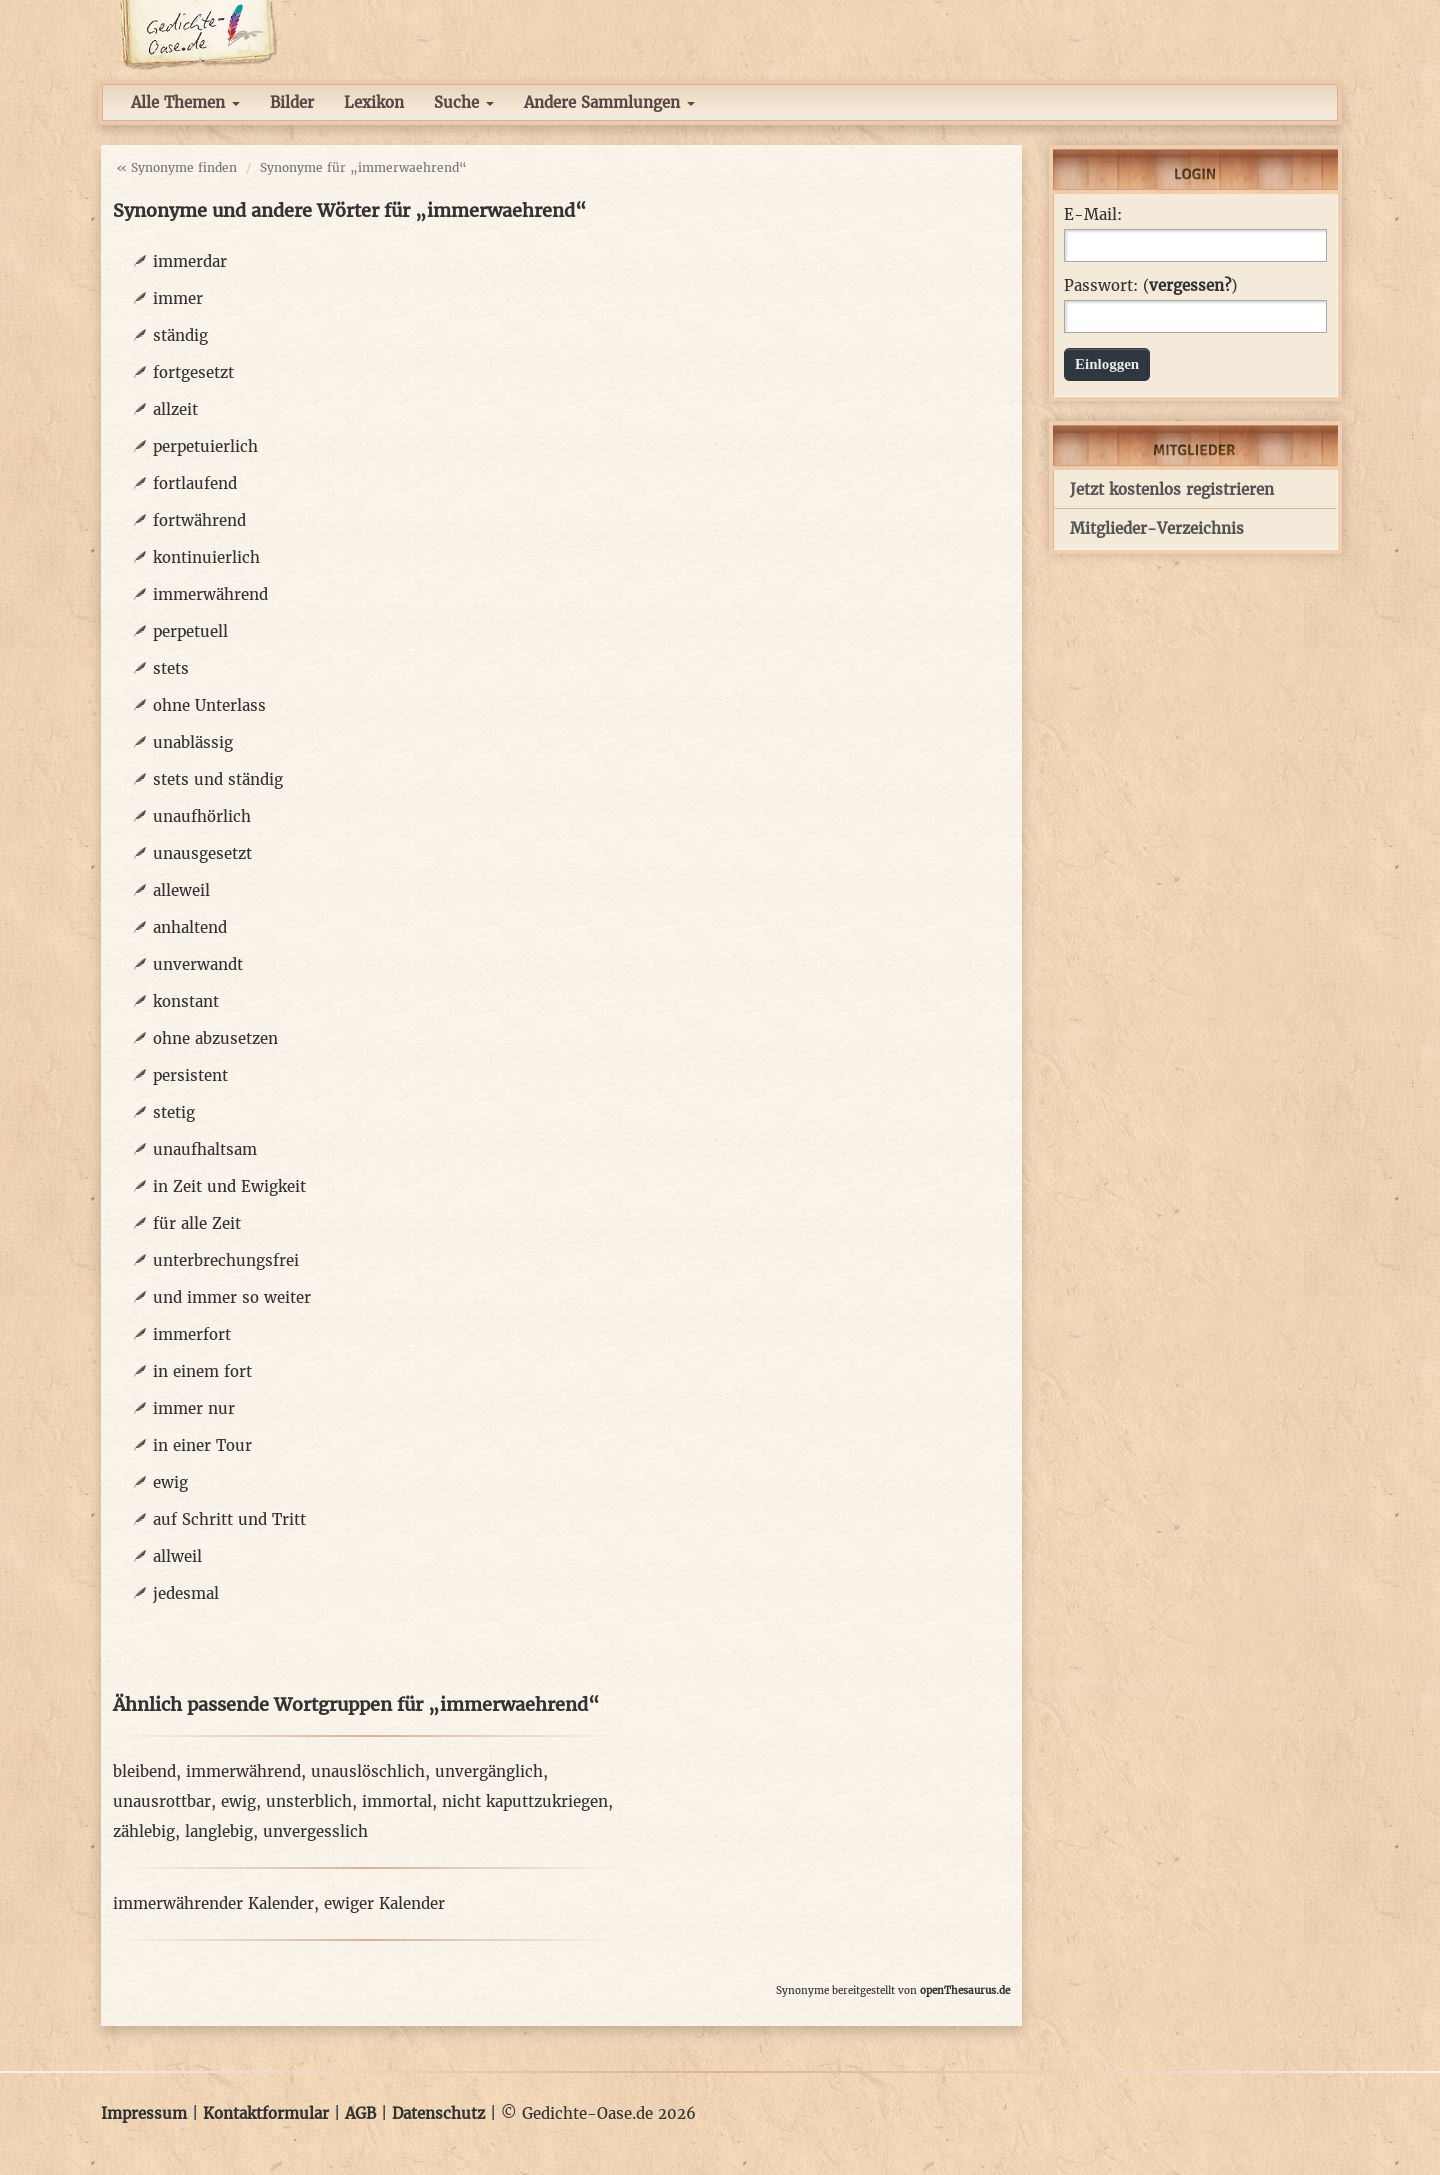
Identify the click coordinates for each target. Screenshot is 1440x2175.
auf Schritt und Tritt (229, 1519)
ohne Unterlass (209, 705)
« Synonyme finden (176, 167)
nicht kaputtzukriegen (525, 1801)
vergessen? (1190, 285)
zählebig (144, 1831)
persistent (190, 1075)
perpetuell (190, 631)
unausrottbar (162, 1801)
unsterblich (309, 1801)
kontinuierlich (206, 557)
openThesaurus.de (965, 1990)
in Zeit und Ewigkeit (229, 1186)
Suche (464, 102)
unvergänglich (489, 1771)
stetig (174, 1112)
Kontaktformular (266, 2113)
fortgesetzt (193, 372)
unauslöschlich (368, 1771)
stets (171, 668)
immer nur (194, 1408)
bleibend (144, 1771)
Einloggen (1107, 364)
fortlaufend (195, 483)
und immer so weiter (232, 1297)
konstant (186, 1001)
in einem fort (202, 1371)
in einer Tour (202, 1445)
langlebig (219, 1831)
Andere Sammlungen (609, 102)
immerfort (192, 1334)
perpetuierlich (205, 446)
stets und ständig (218, 779)
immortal (397, 1801)
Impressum (144, 2113)
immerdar (190, 261)
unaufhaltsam (205, 1149)
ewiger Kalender (384, 1903)
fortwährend (199, 520)
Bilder (292, 102)
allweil (177, 1556)
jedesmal (186, 1593)
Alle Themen (185, 102)
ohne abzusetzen (215, 1038)
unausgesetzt (202, 853)
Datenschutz (438, 2113)
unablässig (193, 742)
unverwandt (198, 964)
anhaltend (190, 927)
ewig (170, 1482)
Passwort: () (1150, 286)
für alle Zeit (197, 1223)
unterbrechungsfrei (226, 1260)
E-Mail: (1093, 215)
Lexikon (374, 102)
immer (178, 298)
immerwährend (210, 594)
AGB (360, 2113)
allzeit (175, 409)
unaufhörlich (202, 816)
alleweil (181, 890)
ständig (180, 335)
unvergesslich (315, 1831)
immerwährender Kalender (213, 1903)
